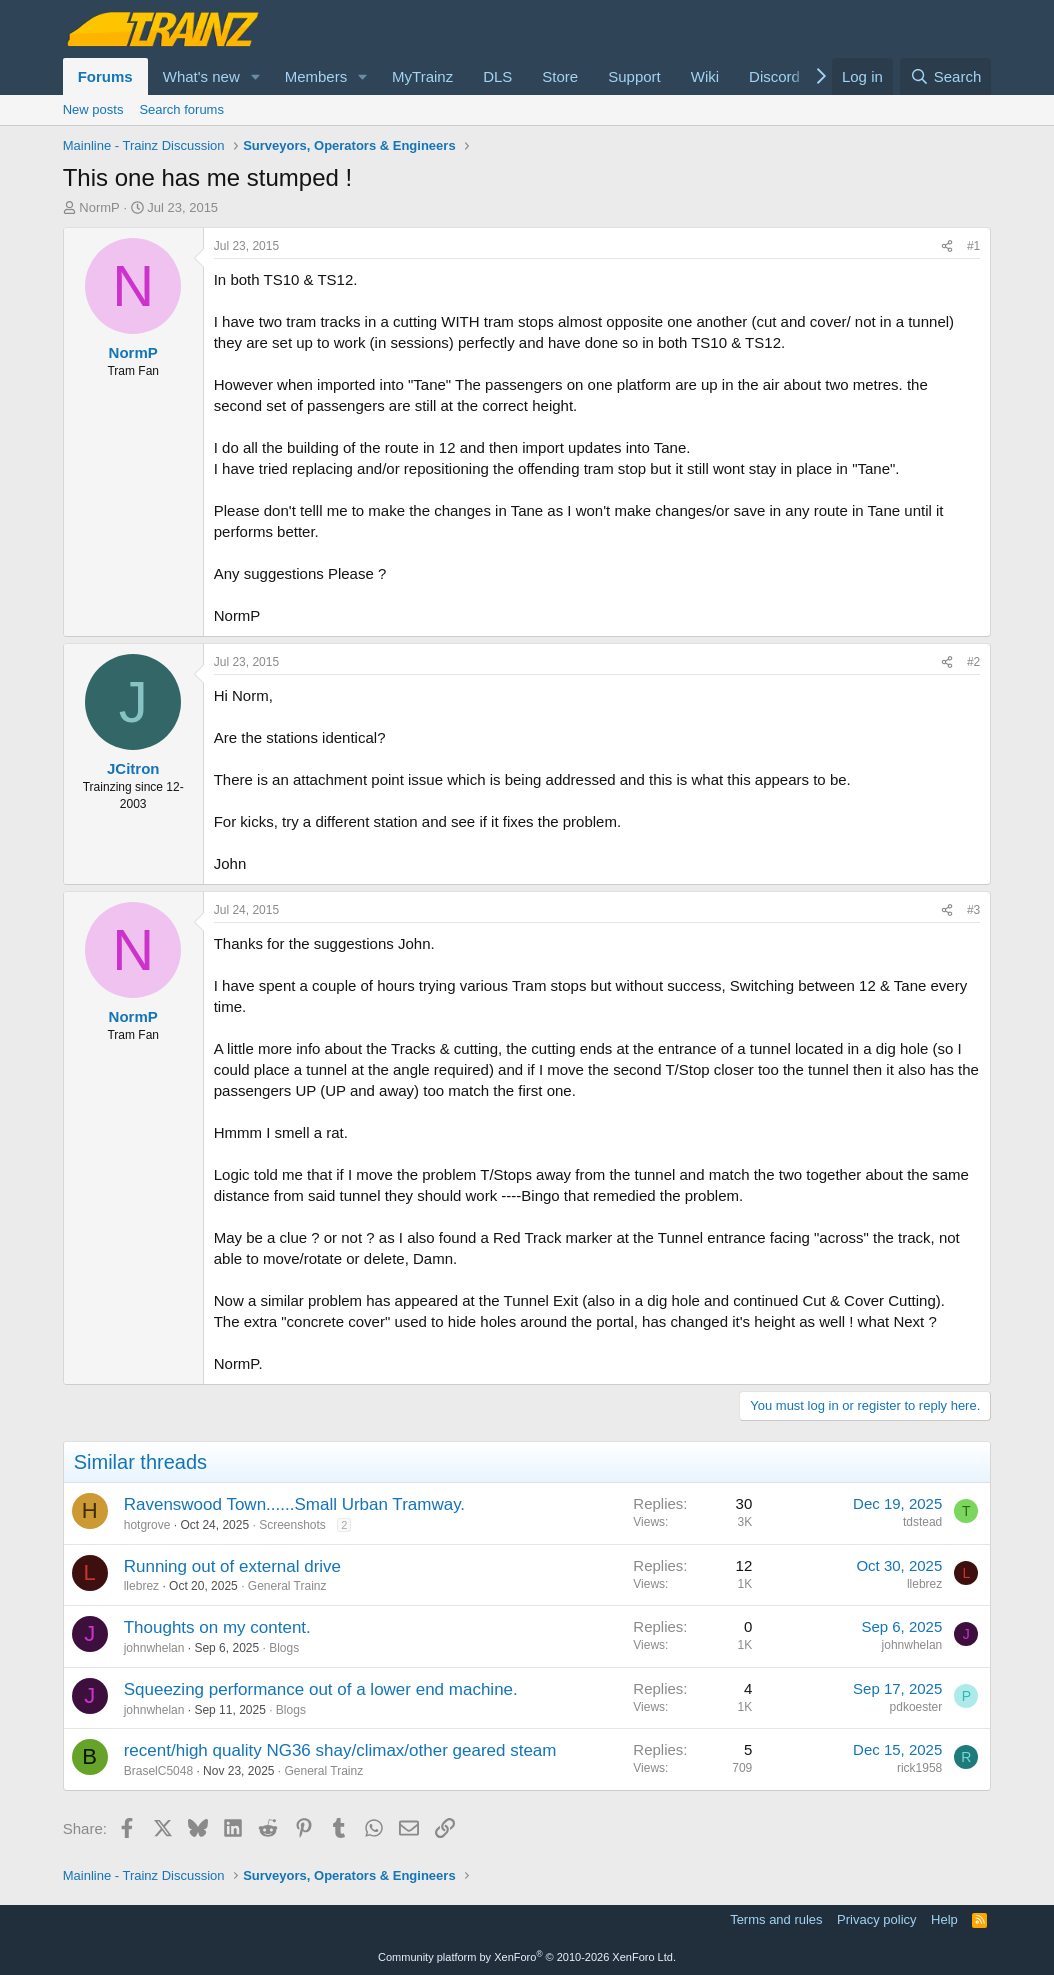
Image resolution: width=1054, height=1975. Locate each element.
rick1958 (919, 1768)
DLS (497, 76)
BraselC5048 (158, 1771)
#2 (973, 662)
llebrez (141, 1586)
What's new (201, 76)
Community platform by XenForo (527, 1957)
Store (560, 76)
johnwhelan (154, 1648)
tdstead (922, 1522)
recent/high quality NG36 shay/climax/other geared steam (340, 1750)
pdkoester (916, 1707)
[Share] (947, 246)
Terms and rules (776, 1919)
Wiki (705, 76)
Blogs (284, 1648)
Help (944, 1919)
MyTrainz (422, 76)
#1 (973, 246)
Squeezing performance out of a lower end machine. (321, 1689)
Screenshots (292, 1525)
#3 (973, 910)
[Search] (945, 76)
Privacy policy (876, 1919)
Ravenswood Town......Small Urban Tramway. (294, 1504)
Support (634, 76)
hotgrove (147, 1525)
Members (316, 76)
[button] (256, 76)
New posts (93, 109)
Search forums (181, 109)
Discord (774, 76)
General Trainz (287, 1586)
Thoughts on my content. (217, 1627)
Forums (105, 76)
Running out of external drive (232, 1566)
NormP (99, 207)
